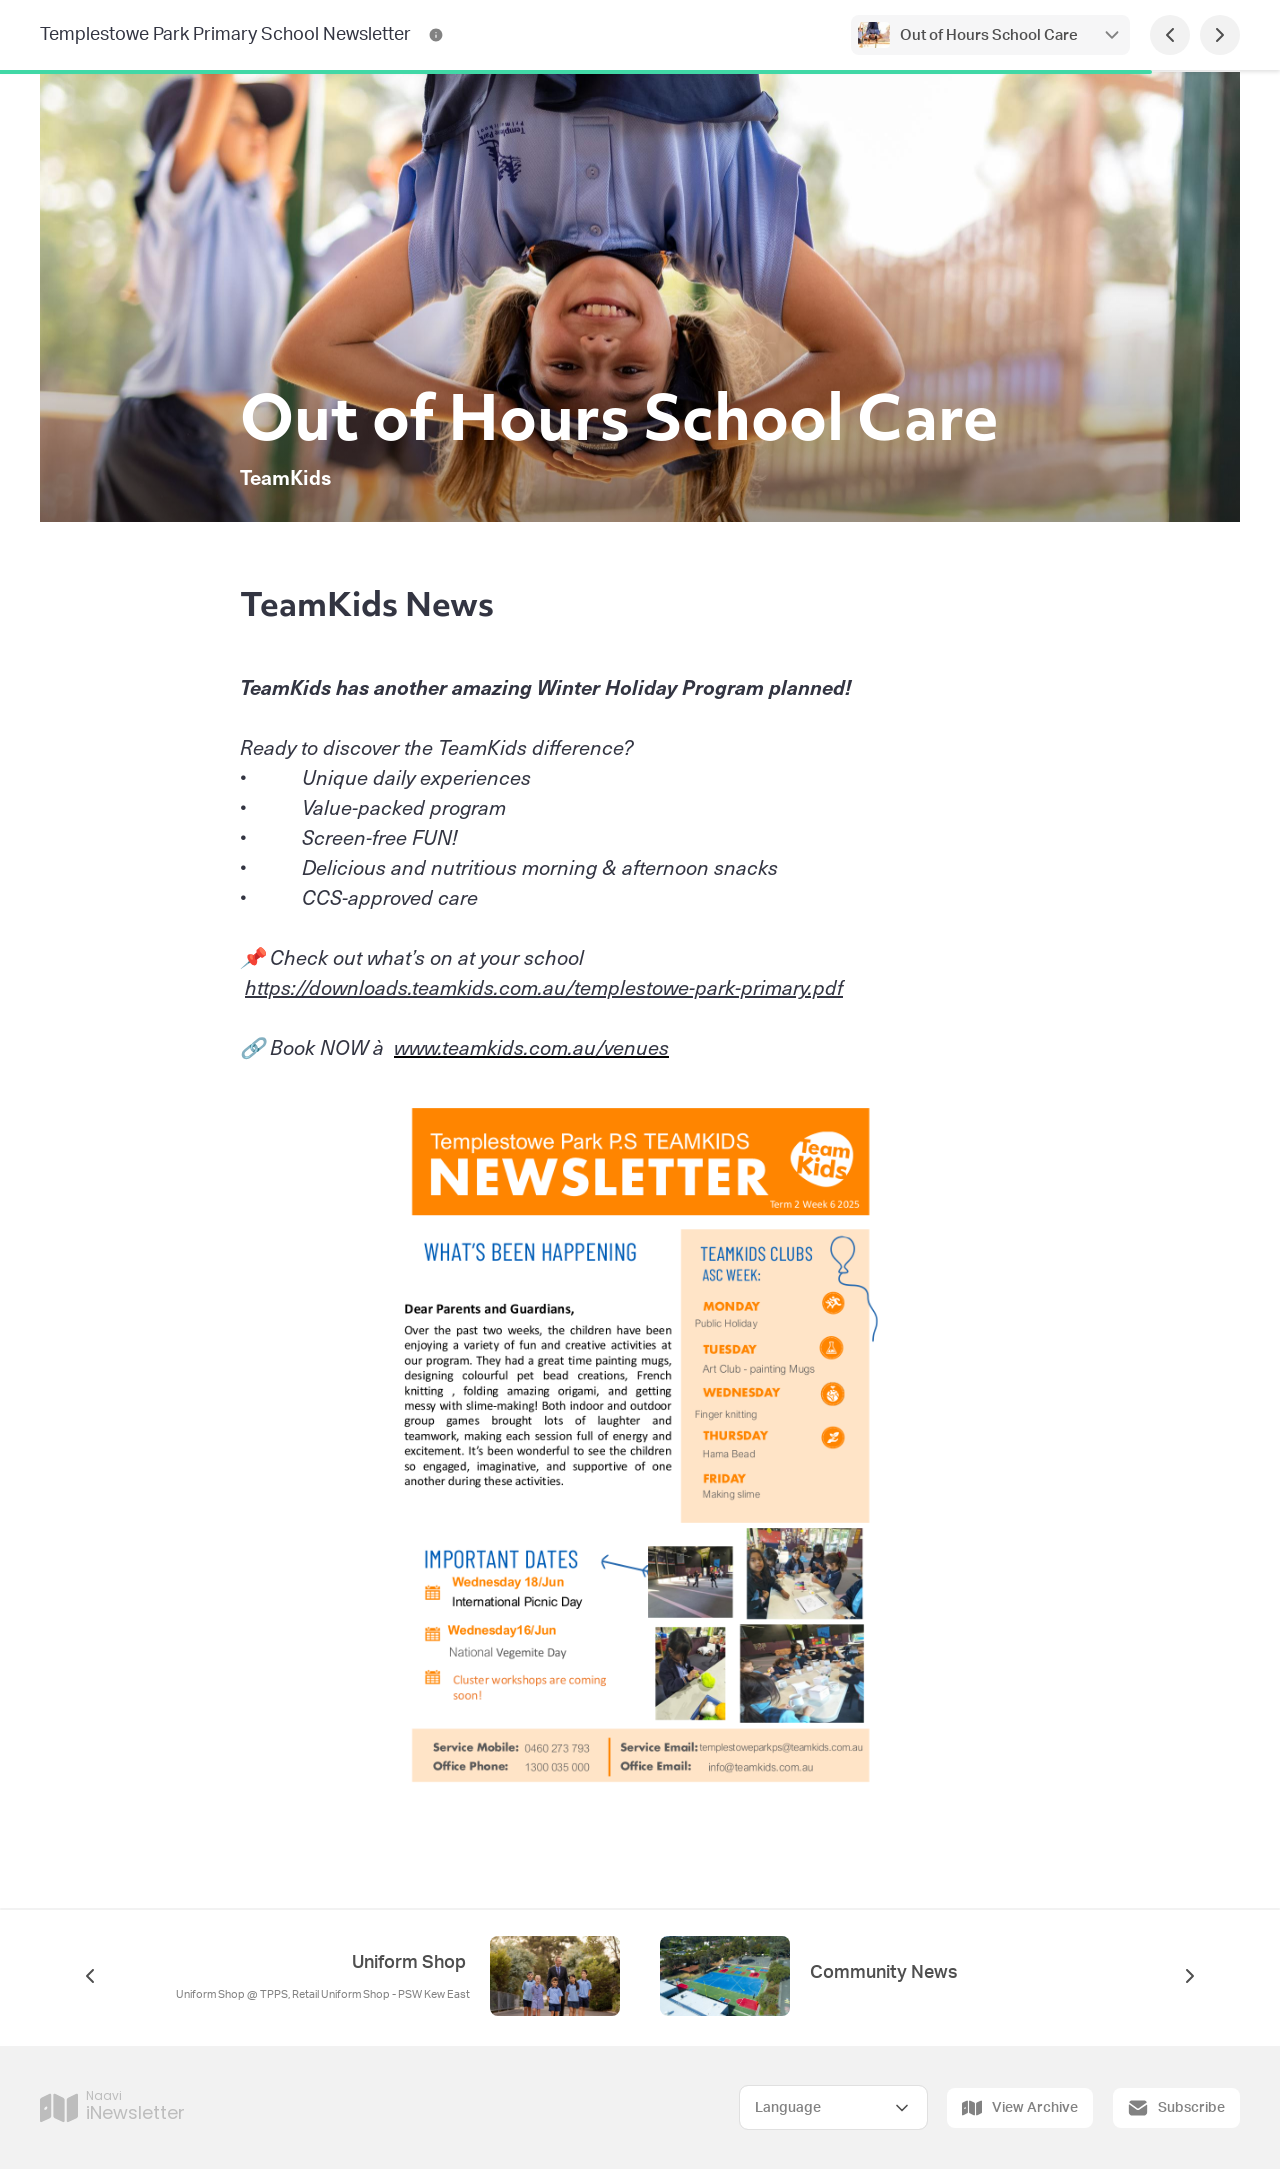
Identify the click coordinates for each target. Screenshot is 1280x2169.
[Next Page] (1220, 35)
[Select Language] (833, 2107)
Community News (884, 1973)
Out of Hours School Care (990, 35)
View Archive (1020, 2108)
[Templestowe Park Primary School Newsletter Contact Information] (436, 35)
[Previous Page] (1170, 35)
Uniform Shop (411, 1963)
